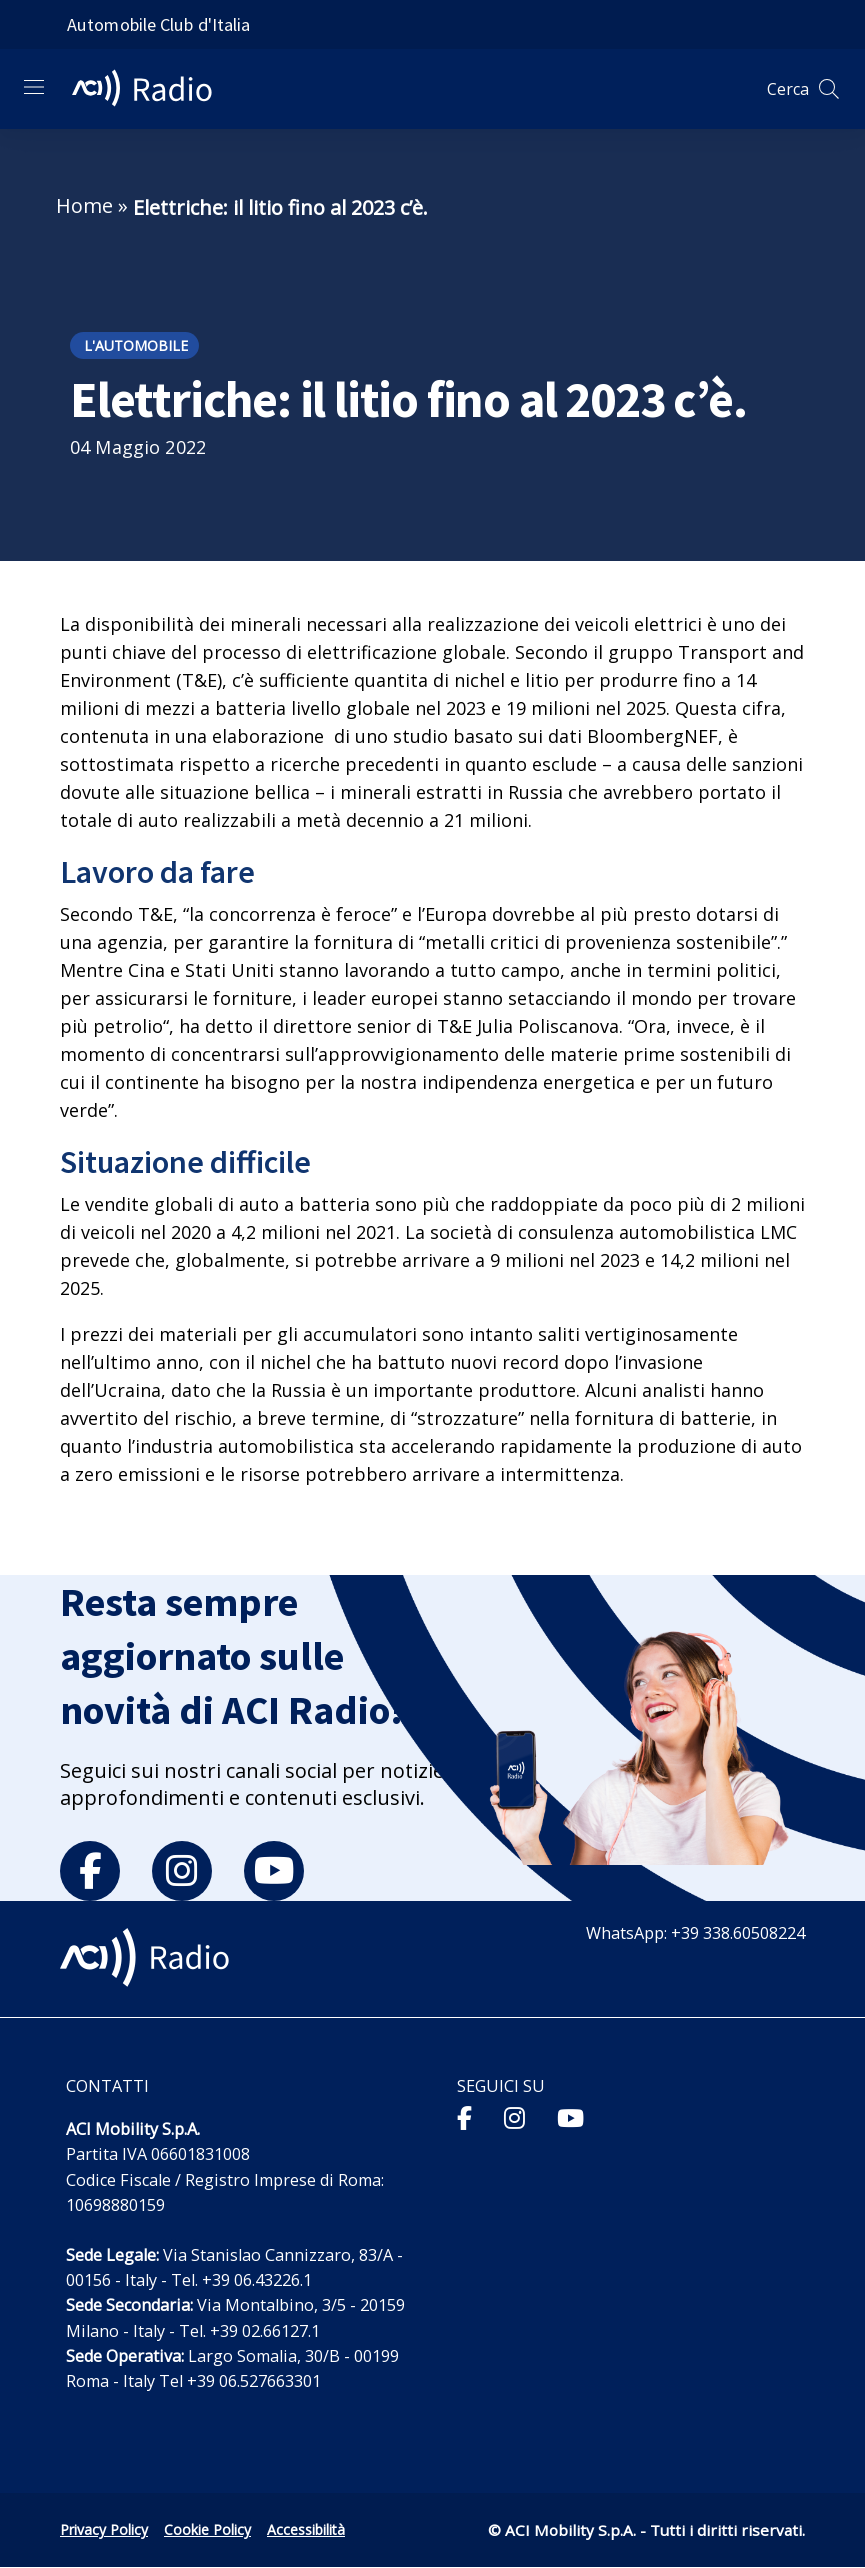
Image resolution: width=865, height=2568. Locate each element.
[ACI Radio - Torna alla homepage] (150, 89)
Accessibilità (306, 2529)
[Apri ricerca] (829, 89)
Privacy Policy (104, 2529)
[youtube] (274, 1871)
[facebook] (90, 1871)
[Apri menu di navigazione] (34, 87)
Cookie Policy (207, 2529)
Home (84, 205)
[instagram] (182, 1871)
